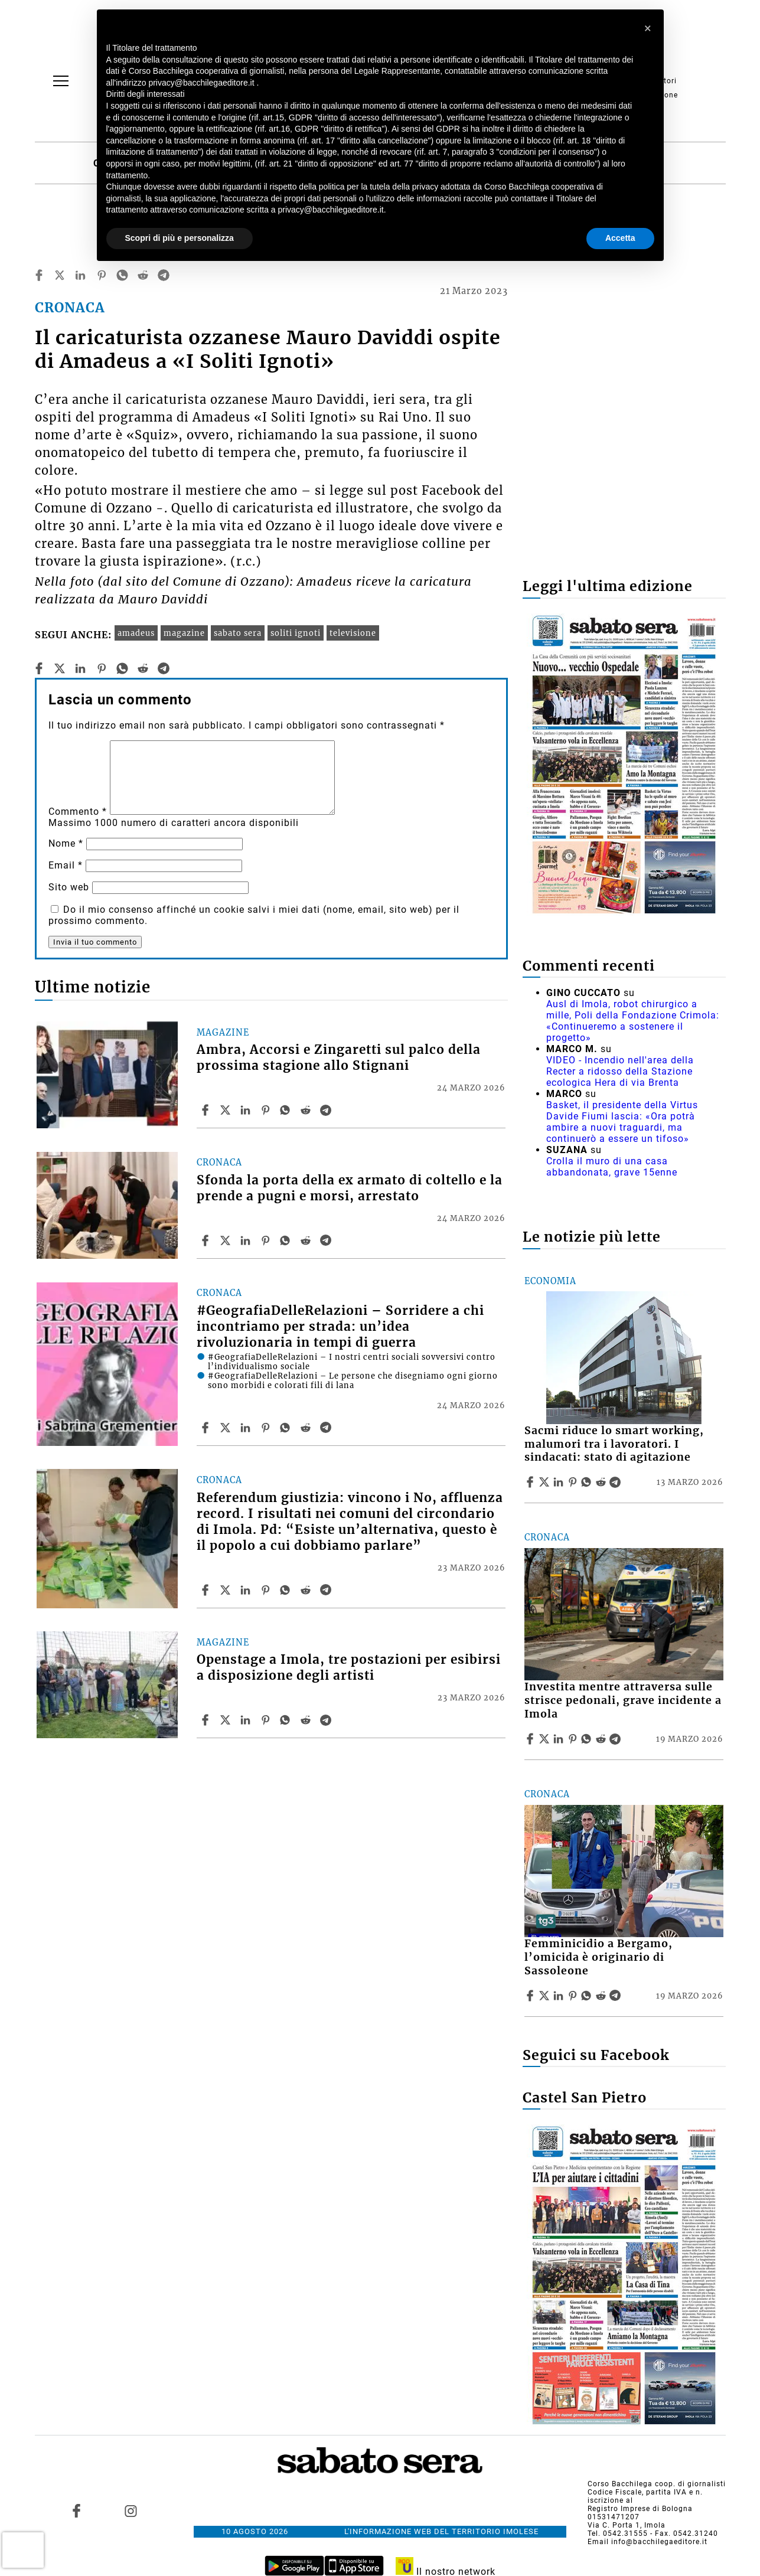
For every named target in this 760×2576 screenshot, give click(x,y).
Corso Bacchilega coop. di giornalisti (657, 2484)
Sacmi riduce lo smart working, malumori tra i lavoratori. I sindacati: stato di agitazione (614, 1444)
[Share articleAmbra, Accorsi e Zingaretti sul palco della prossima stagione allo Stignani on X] (227, 1110)
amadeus (136, 633)
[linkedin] (80, 275)
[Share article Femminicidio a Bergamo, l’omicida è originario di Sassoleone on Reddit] (602, 1996)
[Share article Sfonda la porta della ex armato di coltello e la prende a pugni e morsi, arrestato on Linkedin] (247, 1240)
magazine (184, 633)
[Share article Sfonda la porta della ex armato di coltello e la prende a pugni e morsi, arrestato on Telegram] (327, 1240)
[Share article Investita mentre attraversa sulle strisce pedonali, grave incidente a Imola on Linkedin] (560, 1739)
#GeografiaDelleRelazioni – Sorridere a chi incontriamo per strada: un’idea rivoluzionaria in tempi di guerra (340, 1326)
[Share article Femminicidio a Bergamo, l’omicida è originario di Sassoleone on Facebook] (531, 1996)
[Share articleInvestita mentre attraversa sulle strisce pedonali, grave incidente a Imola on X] (546, 1739)
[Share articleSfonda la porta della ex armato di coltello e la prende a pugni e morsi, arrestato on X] (227, 1240)
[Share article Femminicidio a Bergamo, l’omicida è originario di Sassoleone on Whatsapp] (588, 1996)
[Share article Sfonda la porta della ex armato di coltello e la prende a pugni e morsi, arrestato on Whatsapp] (287, 1240)
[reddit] (142, 275)
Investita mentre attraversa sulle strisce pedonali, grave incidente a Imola (623, 1700)
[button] (648, 28)
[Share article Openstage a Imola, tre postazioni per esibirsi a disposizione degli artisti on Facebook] (207, 1720)
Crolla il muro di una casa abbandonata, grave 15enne (611, 1166)
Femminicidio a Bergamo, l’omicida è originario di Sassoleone (598, 1957)
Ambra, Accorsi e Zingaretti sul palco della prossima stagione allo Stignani (339, 1057)
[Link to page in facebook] (76, 2510)
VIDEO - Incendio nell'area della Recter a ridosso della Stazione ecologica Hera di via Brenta (620, 1071)
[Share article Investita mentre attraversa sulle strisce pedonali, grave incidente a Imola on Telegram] (616, 1739)
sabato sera (238, 633)
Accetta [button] (620, 238)
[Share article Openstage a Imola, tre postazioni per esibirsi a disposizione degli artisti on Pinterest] (267, 1720)
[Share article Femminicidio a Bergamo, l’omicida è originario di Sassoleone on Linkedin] (560, 1996)
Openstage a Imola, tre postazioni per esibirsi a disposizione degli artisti (349, 1667)
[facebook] (39, 275)
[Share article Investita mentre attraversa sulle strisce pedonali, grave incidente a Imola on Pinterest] (574, 1739)
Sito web (68, 887)
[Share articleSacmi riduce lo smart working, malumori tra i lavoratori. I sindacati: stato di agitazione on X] (546, 1482)
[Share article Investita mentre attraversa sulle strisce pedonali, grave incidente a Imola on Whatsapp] (588, 1739)
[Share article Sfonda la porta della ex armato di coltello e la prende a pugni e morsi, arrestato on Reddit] (307, 1240)
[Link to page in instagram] (131, 2510)
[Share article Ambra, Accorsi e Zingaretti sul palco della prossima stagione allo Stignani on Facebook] (207, 1110)
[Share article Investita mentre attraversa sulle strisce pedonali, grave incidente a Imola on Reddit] (602, 1739)
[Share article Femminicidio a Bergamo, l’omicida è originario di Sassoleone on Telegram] (616, 1996)
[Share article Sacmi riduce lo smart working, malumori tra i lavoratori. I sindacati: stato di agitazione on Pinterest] (574, 1482)
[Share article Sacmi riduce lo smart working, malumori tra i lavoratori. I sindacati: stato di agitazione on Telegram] (616, 1482)
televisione (353, 633)
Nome (65, 843)
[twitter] (59, 275)
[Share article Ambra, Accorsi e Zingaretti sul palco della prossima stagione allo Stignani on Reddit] (307, 1110)
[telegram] (163, 275)
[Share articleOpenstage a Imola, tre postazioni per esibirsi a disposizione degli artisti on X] (227, 1720)
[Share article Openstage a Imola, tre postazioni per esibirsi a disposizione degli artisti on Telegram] (327, 1720)
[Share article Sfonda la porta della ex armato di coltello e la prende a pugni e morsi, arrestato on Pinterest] (267, 1240)
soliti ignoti (295, 633)
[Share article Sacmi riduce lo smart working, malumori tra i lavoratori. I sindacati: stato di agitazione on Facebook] (531, 1482)
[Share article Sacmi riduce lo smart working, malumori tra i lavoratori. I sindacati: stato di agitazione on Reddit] (602, 1482)
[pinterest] (101, 275)
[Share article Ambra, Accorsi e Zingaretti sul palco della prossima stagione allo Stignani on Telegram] (327, 1110)
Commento (77, 811)
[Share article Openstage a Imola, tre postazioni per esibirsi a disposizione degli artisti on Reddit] (307, 1720)
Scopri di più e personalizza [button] (179, 238)
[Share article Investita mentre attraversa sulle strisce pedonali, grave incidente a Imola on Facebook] (531, 1739)
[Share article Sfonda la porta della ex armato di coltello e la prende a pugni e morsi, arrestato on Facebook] (207, 1240)
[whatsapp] (122, 275)
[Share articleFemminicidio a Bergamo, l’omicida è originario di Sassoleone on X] (546, 1996)
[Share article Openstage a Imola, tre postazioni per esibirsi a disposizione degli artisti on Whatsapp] (287, 1720)
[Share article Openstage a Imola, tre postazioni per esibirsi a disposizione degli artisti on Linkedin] (247, 1720)
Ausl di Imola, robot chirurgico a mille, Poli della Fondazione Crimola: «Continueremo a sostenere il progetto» (632, 1020)
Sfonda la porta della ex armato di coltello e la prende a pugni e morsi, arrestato (350, 1188)
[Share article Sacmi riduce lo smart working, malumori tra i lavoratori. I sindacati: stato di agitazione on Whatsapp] (588, 1482)
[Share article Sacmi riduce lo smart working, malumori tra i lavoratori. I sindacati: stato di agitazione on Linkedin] (560, 1482)
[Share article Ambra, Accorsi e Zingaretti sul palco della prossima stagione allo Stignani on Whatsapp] (287, 1110)
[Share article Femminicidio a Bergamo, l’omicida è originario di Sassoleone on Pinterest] (574, 1996)
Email (65, 865)
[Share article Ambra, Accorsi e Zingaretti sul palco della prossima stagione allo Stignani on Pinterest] (267, 1110)
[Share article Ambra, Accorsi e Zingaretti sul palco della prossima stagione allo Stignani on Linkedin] (247, 1110)
